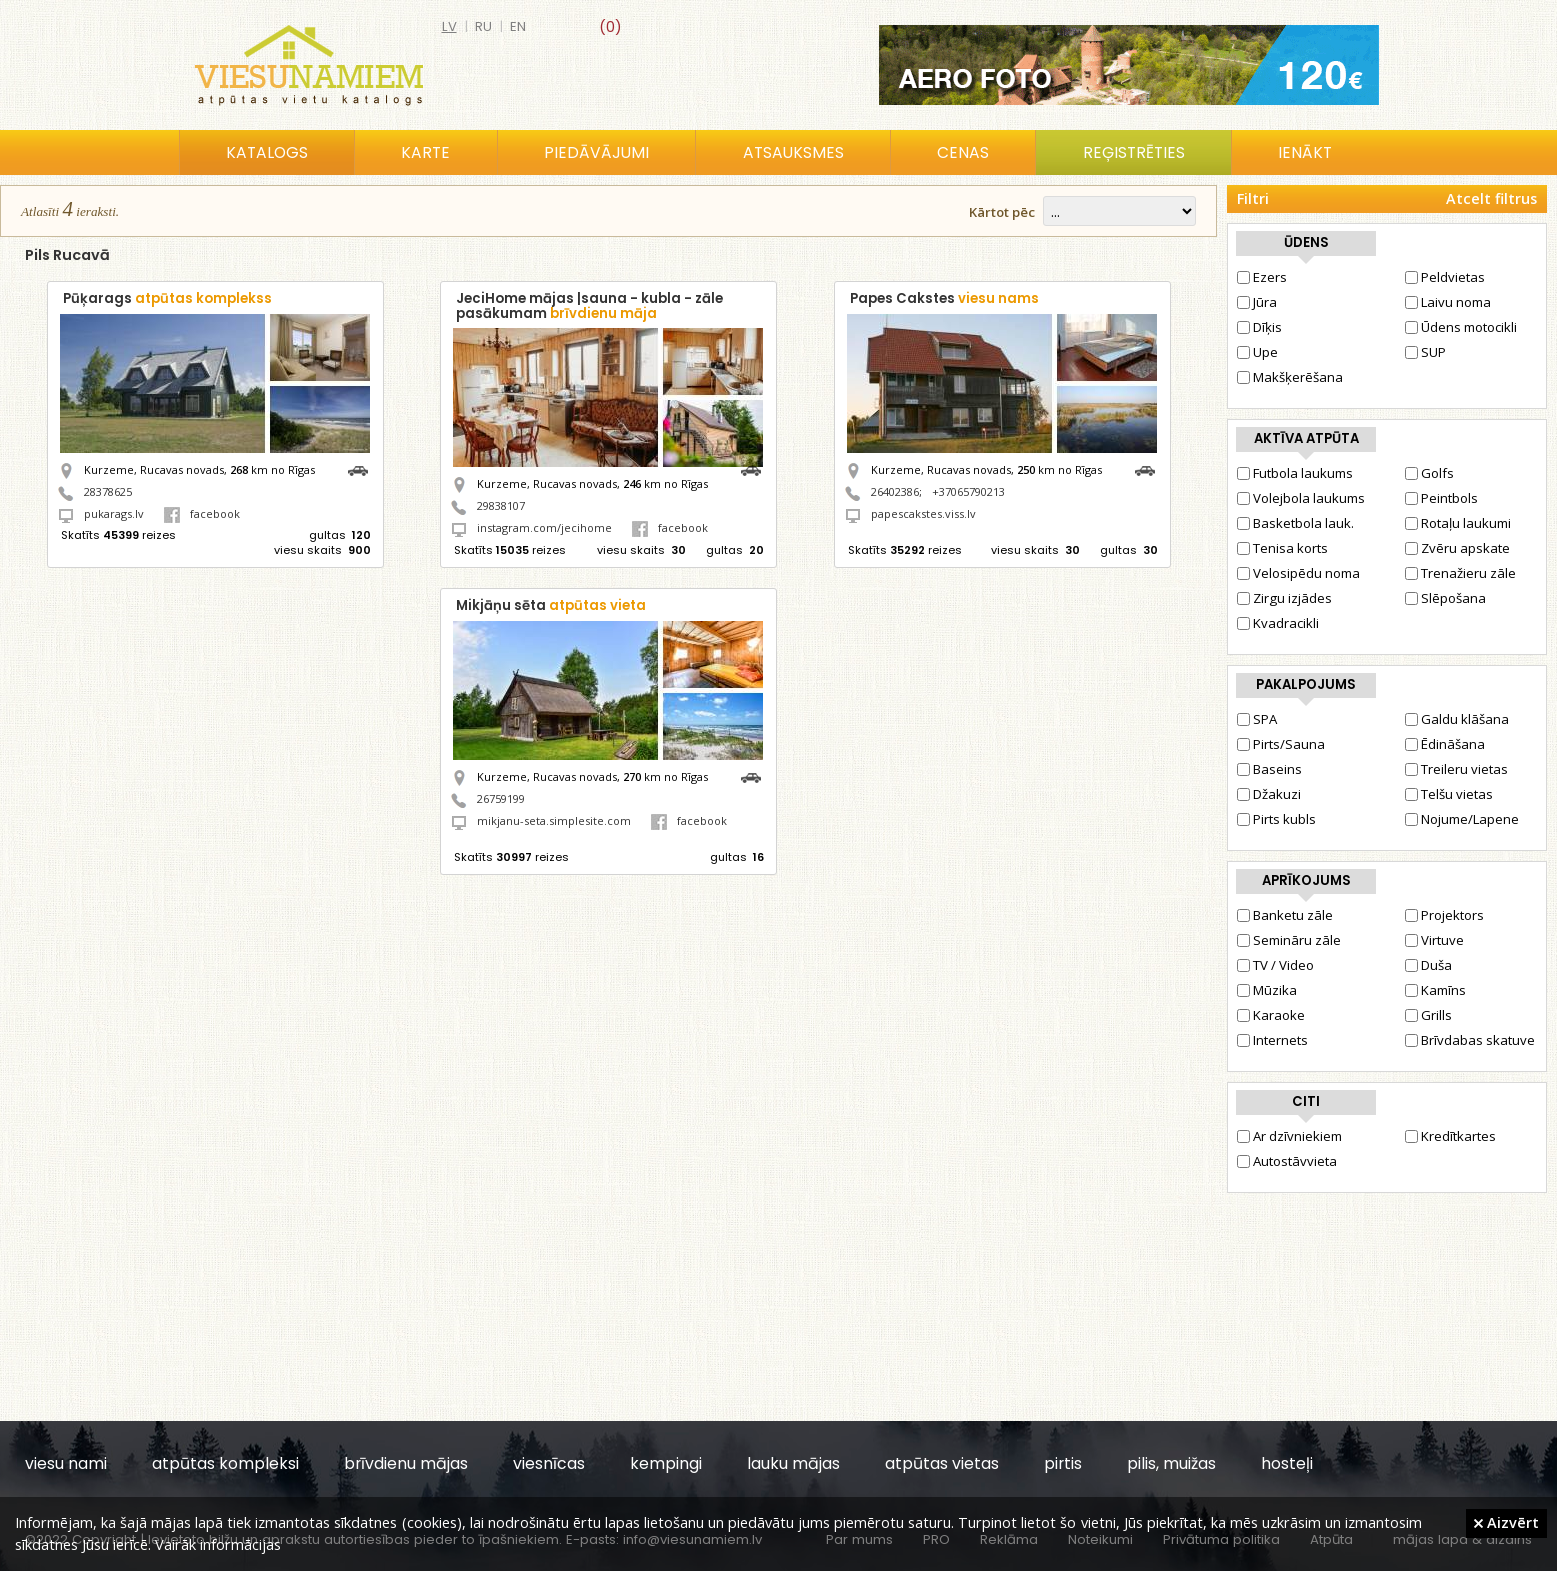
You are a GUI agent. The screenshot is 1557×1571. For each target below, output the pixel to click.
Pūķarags (167, 298)
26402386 (895, 491)
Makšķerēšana (1290, 377)
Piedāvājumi (596, 152)
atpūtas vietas (942, 1463)
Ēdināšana (1445, 744)
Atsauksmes (793, 152)
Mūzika (1267, 990)
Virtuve (1434, 940)
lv (449, 26)
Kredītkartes (1450, 1136)
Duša (1428, 965)
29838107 (501, 505)
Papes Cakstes (944, 298)
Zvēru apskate (1457, 548)
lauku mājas (793, 1463)
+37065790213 (968, 491)
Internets (1272, 1040)
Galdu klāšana (1457, 719)
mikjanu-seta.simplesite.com (554, 820)
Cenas (963, 152)
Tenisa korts (1282, 548)
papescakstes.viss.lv (923, 513)
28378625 (108, 491)
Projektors (1444, 915)
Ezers (1262, 277)
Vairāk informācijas (218, 1544)
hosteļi (1287, 1463)
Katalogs (267, 152)
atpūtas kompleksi (225, 1463)
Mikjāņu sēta (551, 605)
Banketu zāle (1285, 915)
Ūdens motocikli (1461, 327)
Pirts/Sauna (1281, 744)
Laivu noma (1448, 302)
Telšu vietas (1449, 794)
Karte (425, 152)
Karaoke (1271, 1015)
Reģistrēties (1134, 152)
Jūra (1257, 302)
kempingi (666, 1463)
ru (483, 26)
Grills (1428, 1015)
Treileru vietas (1456, 769)
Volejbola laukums (1301, 498)
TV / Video (1275, 965)
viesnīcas (549, 1463)
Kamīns (1435, 990)
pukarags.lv (114, 513)
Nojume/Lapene (1462, 819)
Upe (1257, 352)
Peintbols (1441, 498)
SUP (1425, 352)
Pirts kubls (1276, 819)
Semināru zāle (1289, 940)
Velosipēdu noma (1298, 573)
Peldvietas (1445, 277)
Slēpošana (1445, 598)
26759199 (501, 798)
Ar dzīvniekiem (1289, 1136)
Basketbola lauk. (1295, 523)
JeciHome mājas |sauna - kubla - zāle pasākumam (589, 305)
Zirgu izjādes (1284, 598)
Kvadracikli (1278, 623)
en (518, 26)
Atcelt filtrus (1491, 198)
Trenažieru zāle (1460, 573)
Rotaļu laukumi (1458, 523)
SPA (1257, 719)
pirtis (1063, 1463)
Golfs (1429, 473)
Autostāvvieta (1287, 1161)
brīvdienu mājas (406, 1463)
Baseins (1269, 769)
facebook (202, 513)
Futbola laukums (1295, 473)
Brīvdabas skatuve (1470, 1040)
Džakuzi (1269, 794)
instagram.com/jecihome (544, 527)
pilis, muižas (1171, 1463)
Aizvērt (1506, 1522)
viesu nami (66, 1463)
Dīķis (1259, 327)
